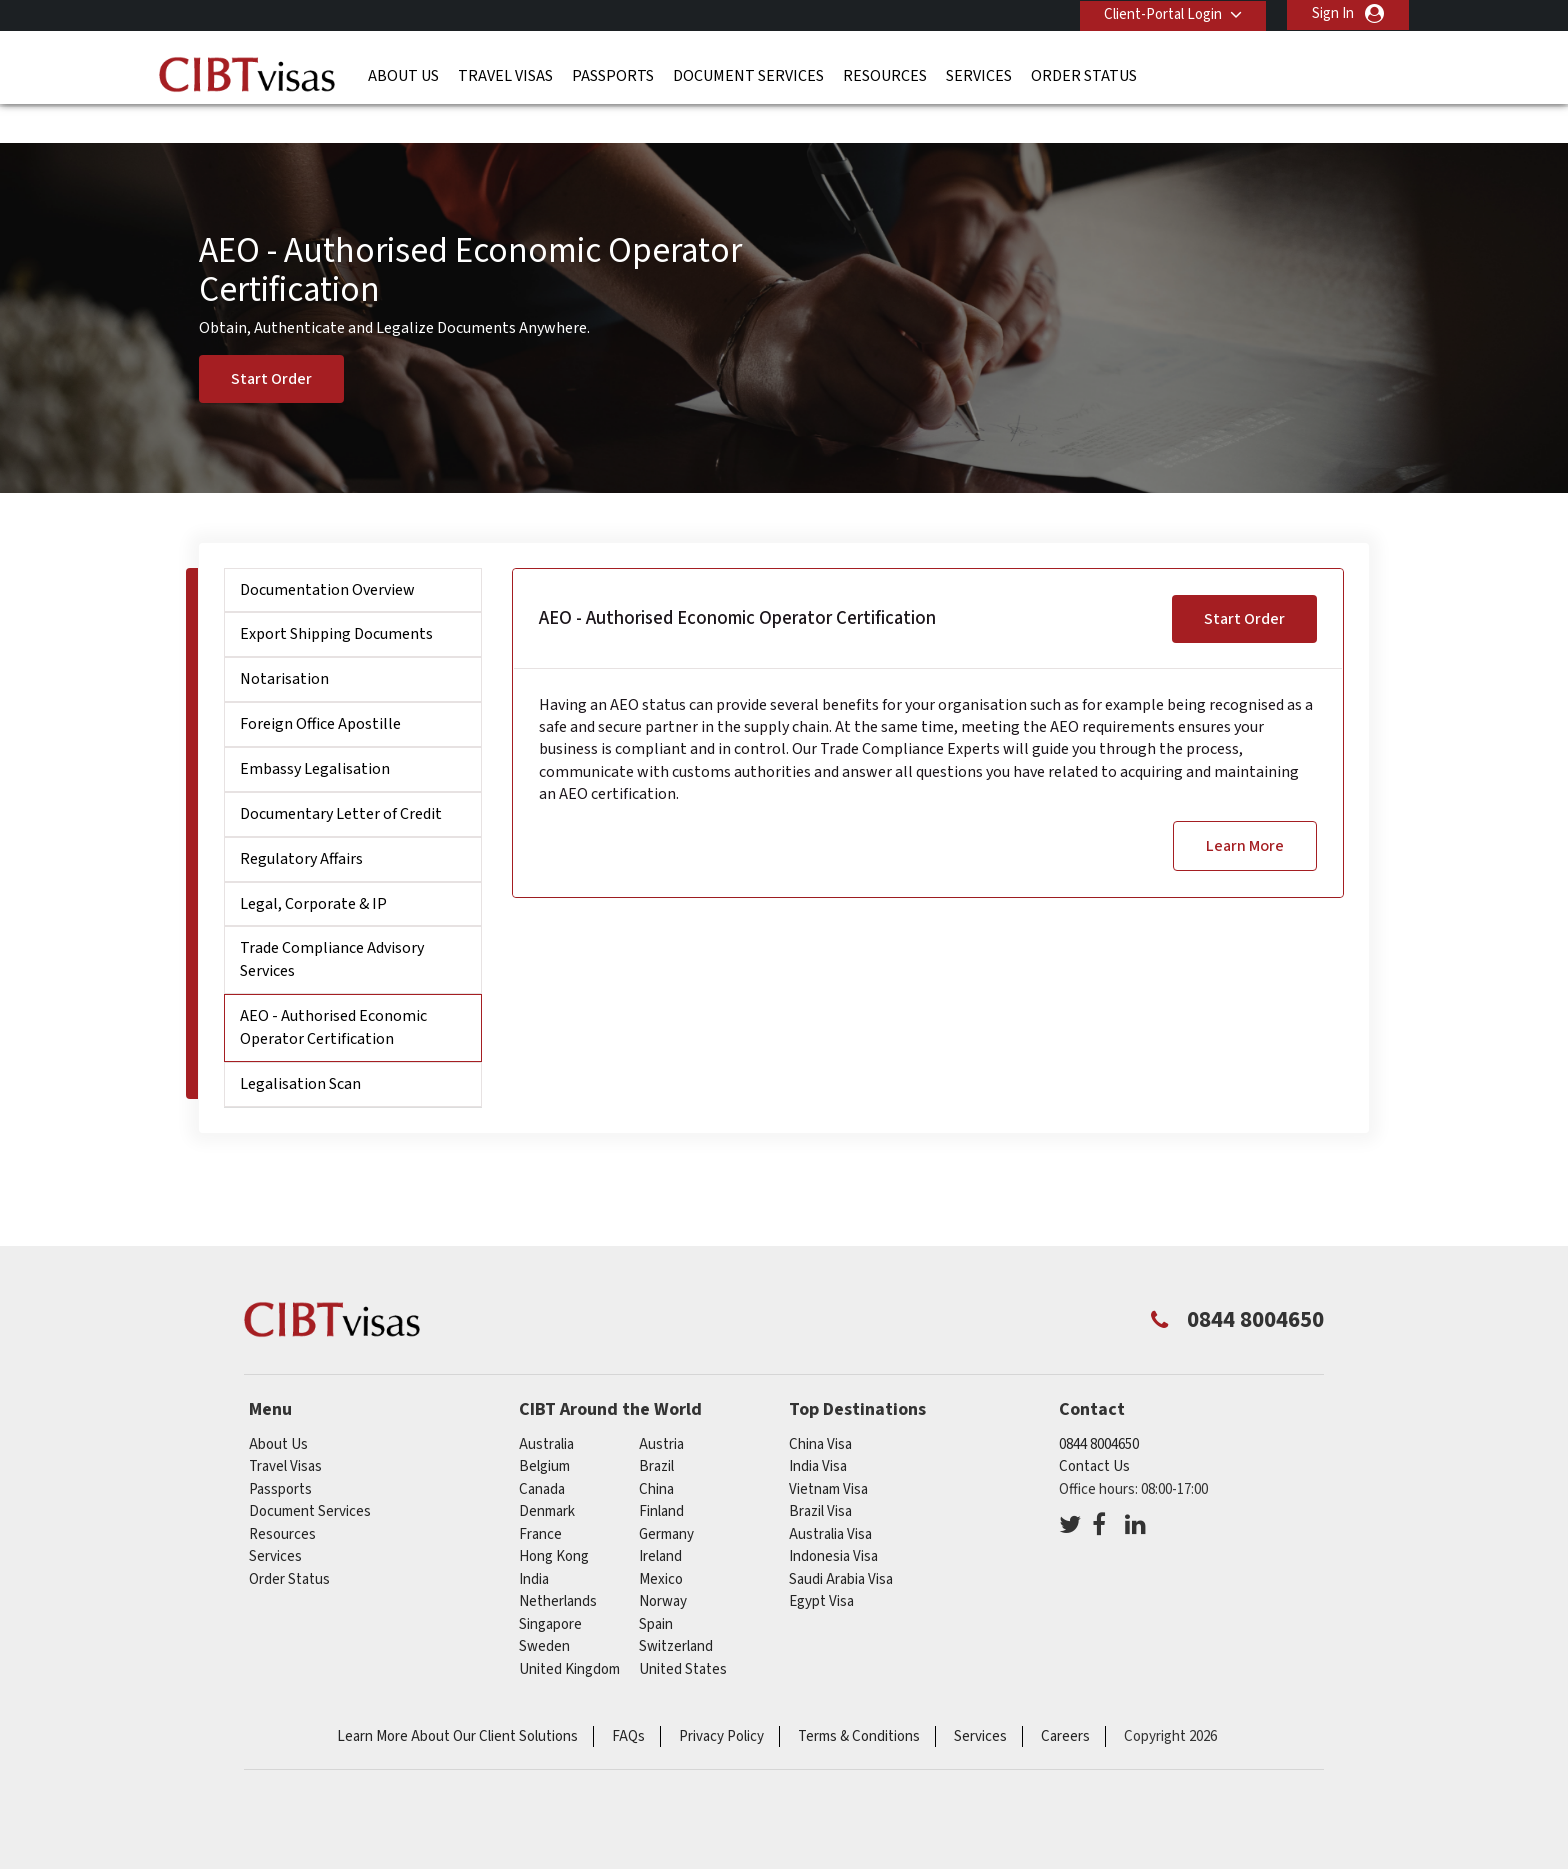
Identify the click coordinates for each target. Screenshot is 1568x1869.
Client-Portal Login (1162, 13)
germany (666, 1498)
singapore (550, 1588)
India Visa (818, 1430)
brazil (656, 1430)
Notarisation (284, 643)
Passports (613, 75)
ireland (660, 1520)
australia (546, 1408)
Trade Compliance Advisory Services (332, 923)
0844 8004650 (1099, 1408)
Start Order (271, 343)
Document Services (748, 75)
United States (683, 1633)
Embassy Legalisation (315, 733)
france (540, 1498)
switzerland (676, 1610)
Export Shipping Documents (336, 598)
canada (542, 1453)
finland (661, 1475)
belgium (544, 1430)
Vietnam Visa (828, 1453)
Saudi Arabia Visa (841, 1543)
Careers (1065, 1700)
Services (979, 75)
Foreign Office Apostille (320, 688)
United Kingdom (569, 1633)
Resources (885, 75)
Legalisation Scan (300, 1048)
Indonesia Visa (833, 1520)
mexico (661, 1543)
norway (663, 1565)
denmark (547, 1475)
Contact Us (1094, 1430)
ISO (784, 1799)
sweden (544, 1610)
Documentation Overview (327, 554)
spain (656, 1588)
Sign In (1333, 13)
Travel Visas (505, 75)
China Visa (820, 1408)
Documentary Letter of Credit (341, 778)
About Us (403, 75)
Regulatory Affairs (301, 823)
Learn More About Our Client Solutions (457, 1700)
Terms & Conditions (859, 1700)
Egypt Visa (821, 1565)
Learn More (1245, 809)
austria (661, 1408)
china (656, 1453)
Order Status (1084, 75)
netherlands (558, 1565)
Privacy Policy (721, 1700)
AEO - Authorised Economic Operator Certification (333, 991)
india (534, 1543)
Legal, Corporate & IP (313, 867)
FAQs (628, 1700)
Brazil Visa (820, 1475)
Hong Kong (554, 1520)
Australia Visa (830, 1498)
